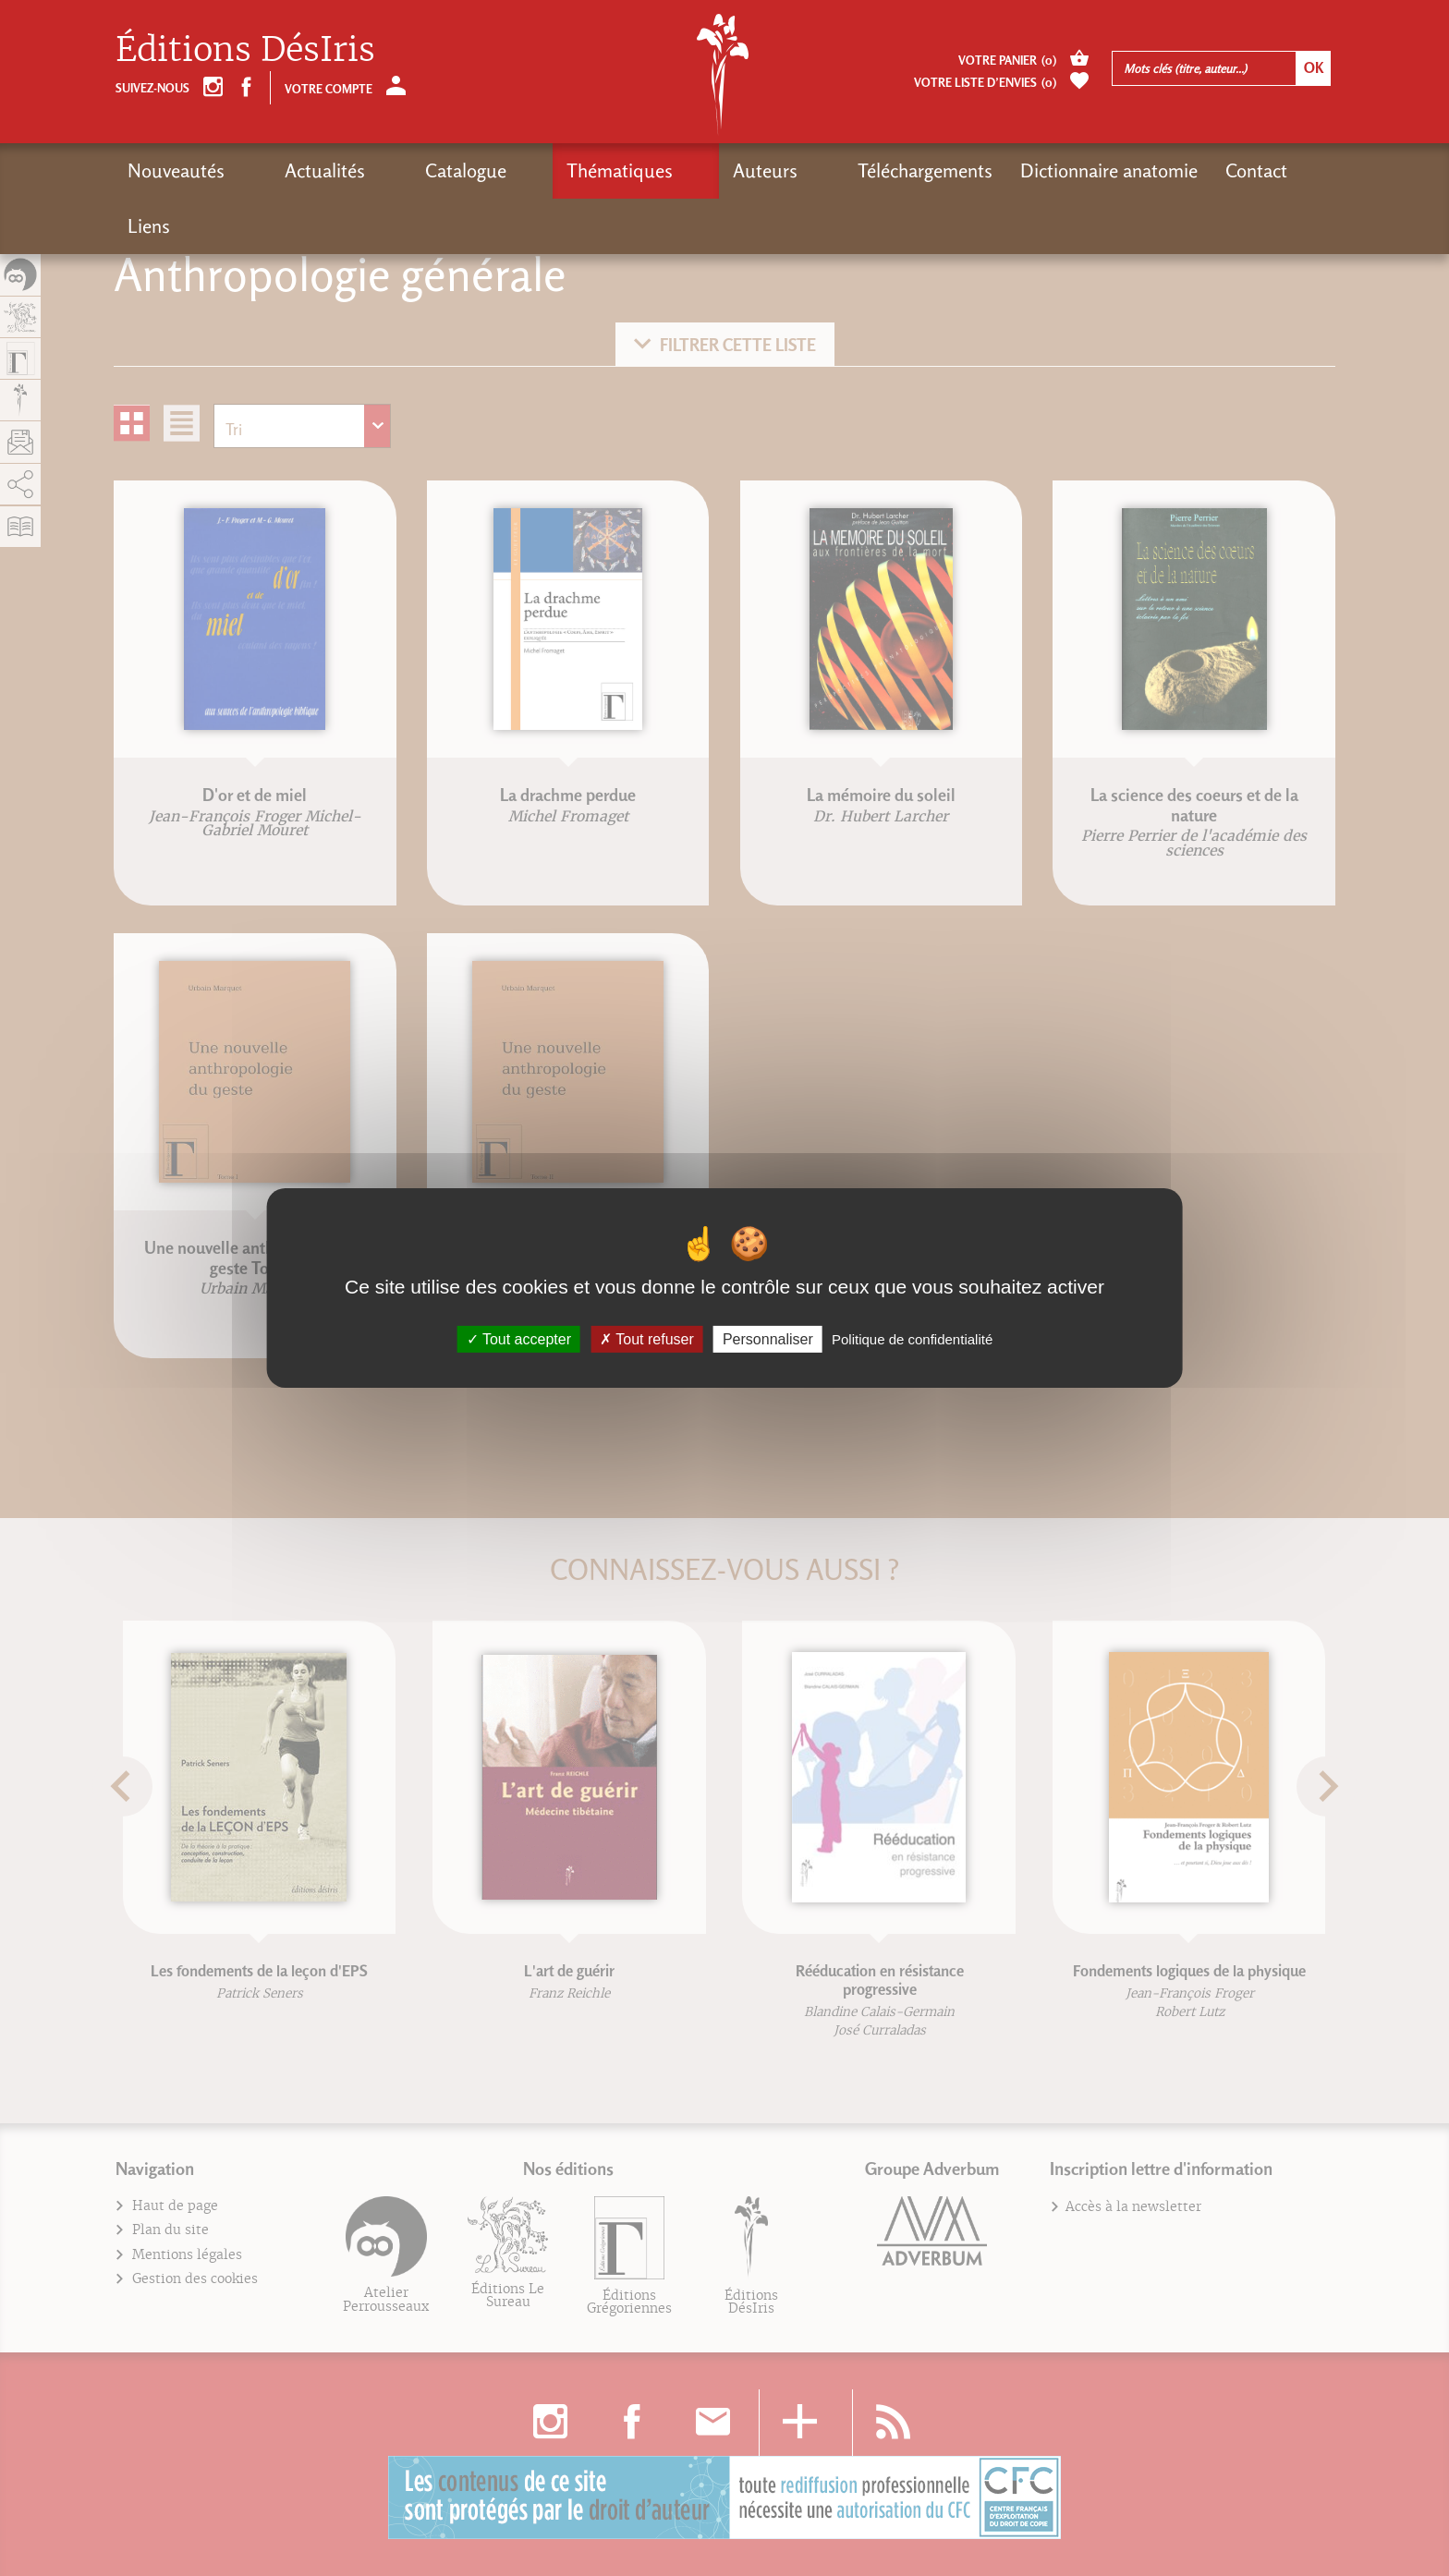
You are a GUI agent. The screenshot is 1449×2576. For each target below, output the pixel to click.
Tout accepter (519, 1339)
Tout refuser (647, 1339)
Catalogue (401, 170)
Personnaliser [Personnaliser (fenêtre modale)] (768, 1339)
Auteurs (635, 170)
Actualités (292, 170)
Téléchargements (763, 170)
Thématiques (522, 170)
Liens (1174, 170)
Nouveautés (176, 170)
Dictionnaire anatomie (947, 170)
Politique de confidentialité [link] (912, 1339)
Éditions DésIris (245, 49)
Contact (1095, 170)
